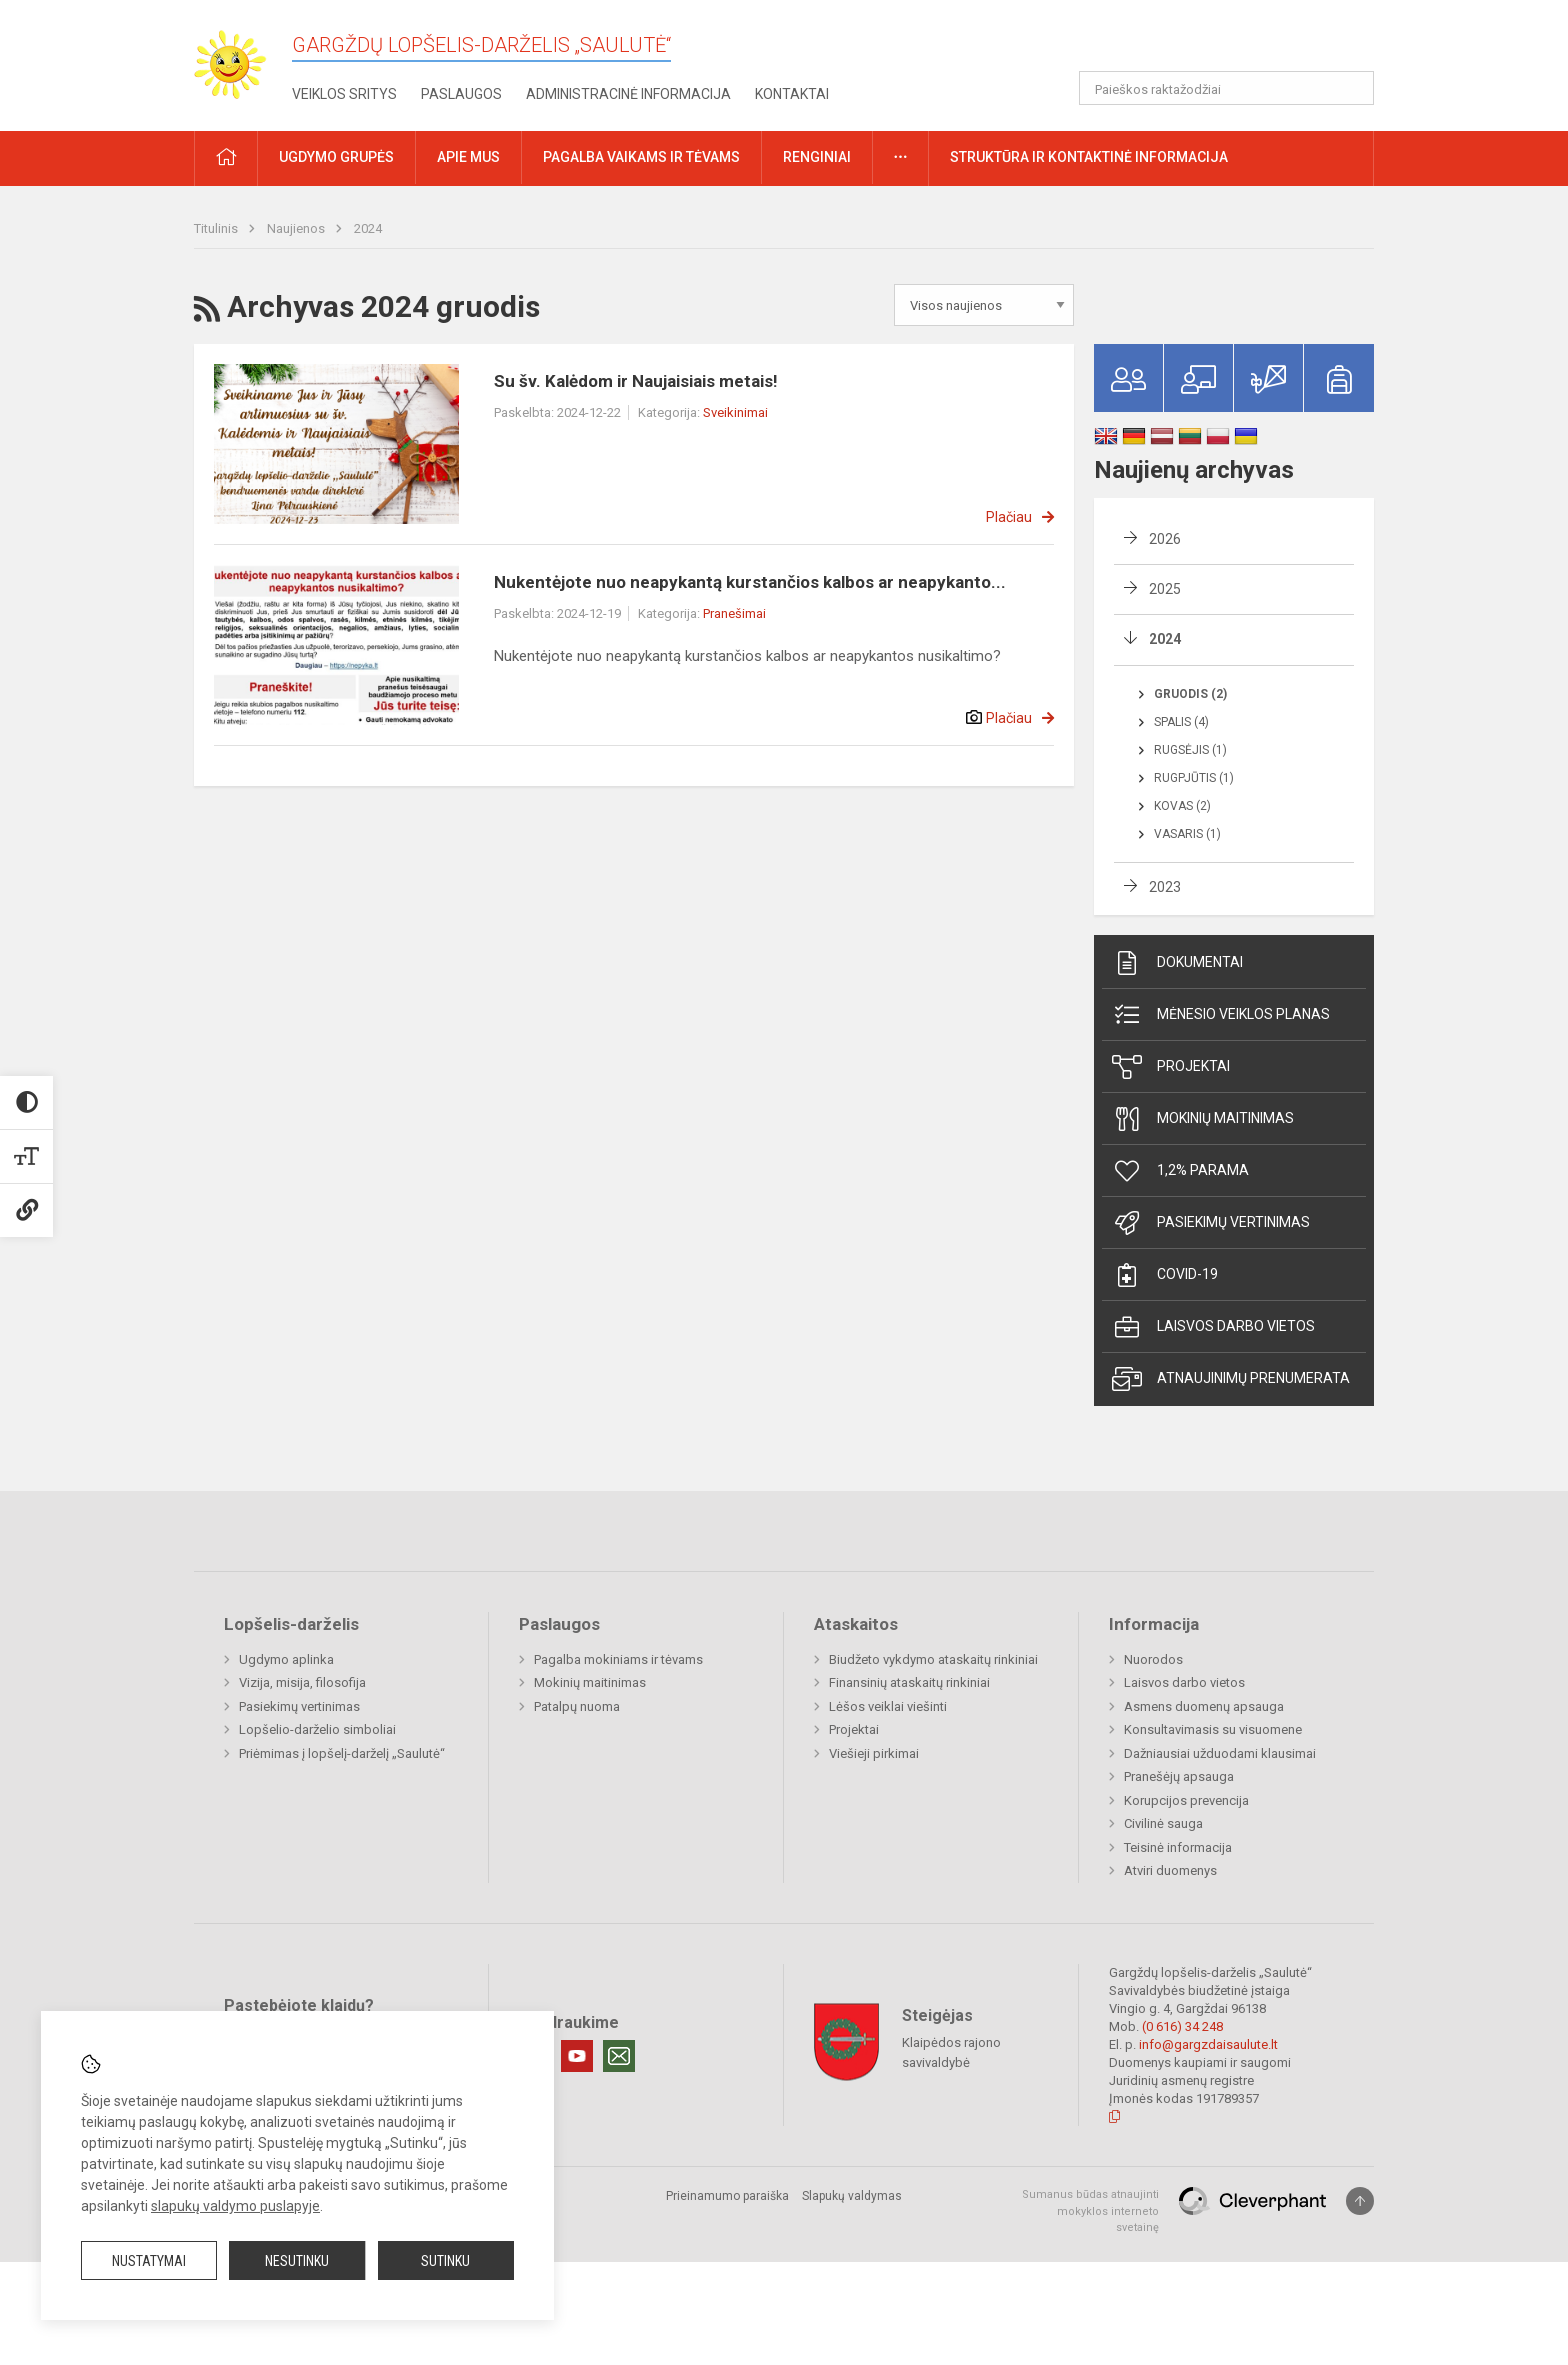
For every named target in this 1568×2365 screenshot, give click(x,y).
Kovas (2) (1182, 806)
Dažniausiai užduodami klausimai (1220, 1753)
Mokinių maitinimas (1203, 1119)
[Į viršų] (1360, 2201)
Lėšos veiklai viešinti (888, 1706)
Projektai (1171, 1067)
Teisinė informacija (1178, 1847)
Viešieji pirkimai (874, 1753)
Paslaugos (461, 94)
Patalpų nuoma (577, 1706)
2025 (1165, 589)
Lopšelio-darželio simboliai (317, 1729)
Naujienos (297, 228)
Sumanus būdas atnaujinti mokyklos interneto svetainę (1090, 2211)
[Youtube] (577, 2056)
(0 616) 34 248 (1182, 2026)
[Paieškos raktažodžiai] (1226, 88)
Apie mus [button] (468, 157)
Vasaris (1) (1187, 834)
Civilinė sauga (1163, 1823)
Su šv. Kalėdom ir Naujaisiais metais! (636, 381)
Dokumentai (1177, 963)
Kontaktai (792, 94)
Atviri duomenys (1170, 1870)
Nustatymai (149, 2261)
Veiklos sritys (344, 94)
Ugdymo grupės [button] (336, 157)
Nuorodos (1153, 1659)
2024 (368, 228)
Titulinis (217, 228)
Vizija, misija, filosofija (302, 1682)
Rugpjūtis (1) (1194, 778)
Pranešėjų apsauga (1179, 1776)
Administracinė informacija (628, 94)
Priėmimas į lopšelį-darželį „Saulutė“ (342, 1753)
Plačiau (1009, 517)
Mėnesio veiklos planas (1221, 1015)
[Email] (619, 2056)
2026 (1165, 539)
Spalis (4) (1181, 722)
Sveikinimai (735, 412)
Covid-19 (1165, 1275)
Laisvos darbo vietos (1213, 1327)
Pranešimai (734, 613)
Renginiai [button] (817, 157)
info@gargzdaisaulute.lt (1208, 2044)
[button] (1237, 42)
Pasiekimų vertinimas (1211, 1223)
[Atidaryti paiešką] (1352, 88)
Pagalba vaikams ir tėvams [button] (641, 157)
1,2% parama (1180, 1171)
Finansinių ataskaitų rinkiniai (909, 1682)
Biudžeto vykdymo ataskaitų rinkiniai (933, 1659)
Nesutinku (297, 2261)
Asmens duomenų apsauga (1204, 1706)
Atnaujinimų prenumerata (1231, 1379)
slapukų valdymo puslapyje (235, 2206)
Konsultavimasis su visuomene (1213, 1729)
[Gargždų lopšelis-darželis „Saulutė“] (243, 58)
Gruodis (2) (1190, 694)
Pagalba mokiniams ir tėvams (618, 1659)
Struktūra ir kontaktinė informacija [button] (1089, 157)
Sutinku (445, 2261)
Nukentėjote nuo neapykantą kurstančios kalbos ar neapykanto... (750, 582)
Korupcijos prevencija (1186, 1800)
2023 (1165, 887)
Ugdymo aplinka (286, 1659)
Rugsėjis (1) (1190, 750)
